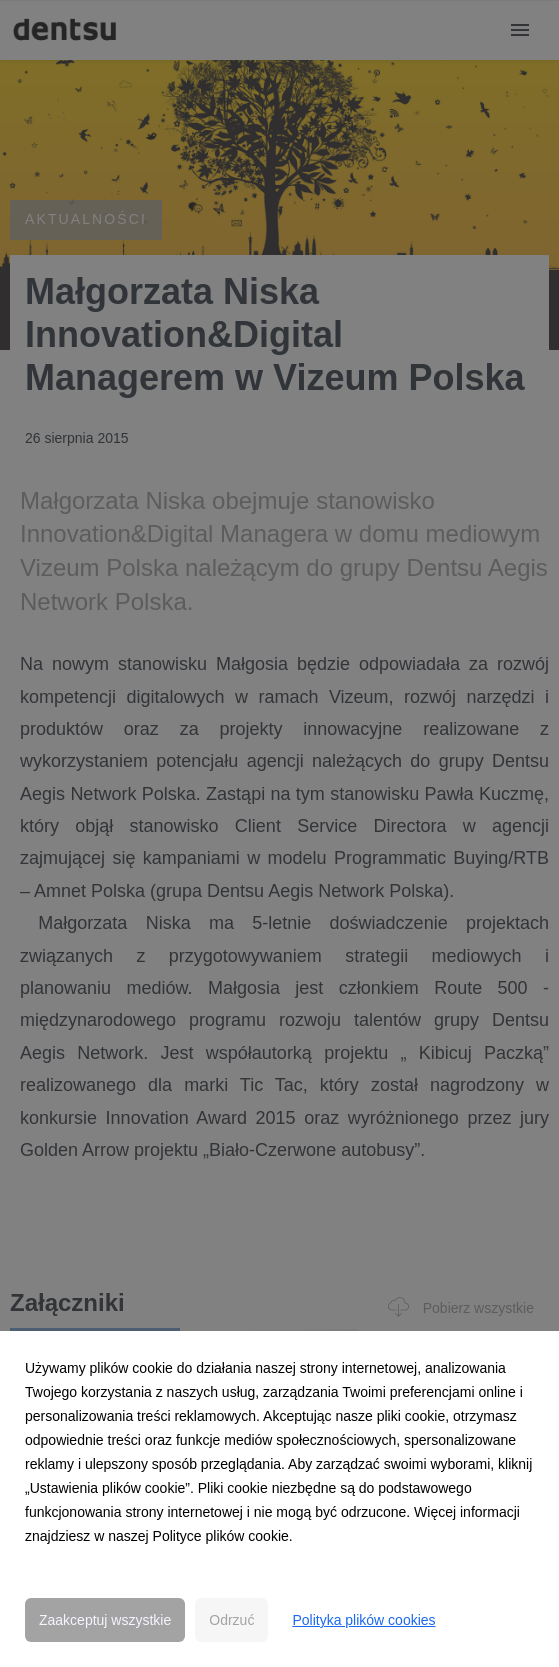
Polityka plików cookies (363, 1620)
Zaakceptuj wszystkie (105, 1620)
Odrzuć (231, 1620)
